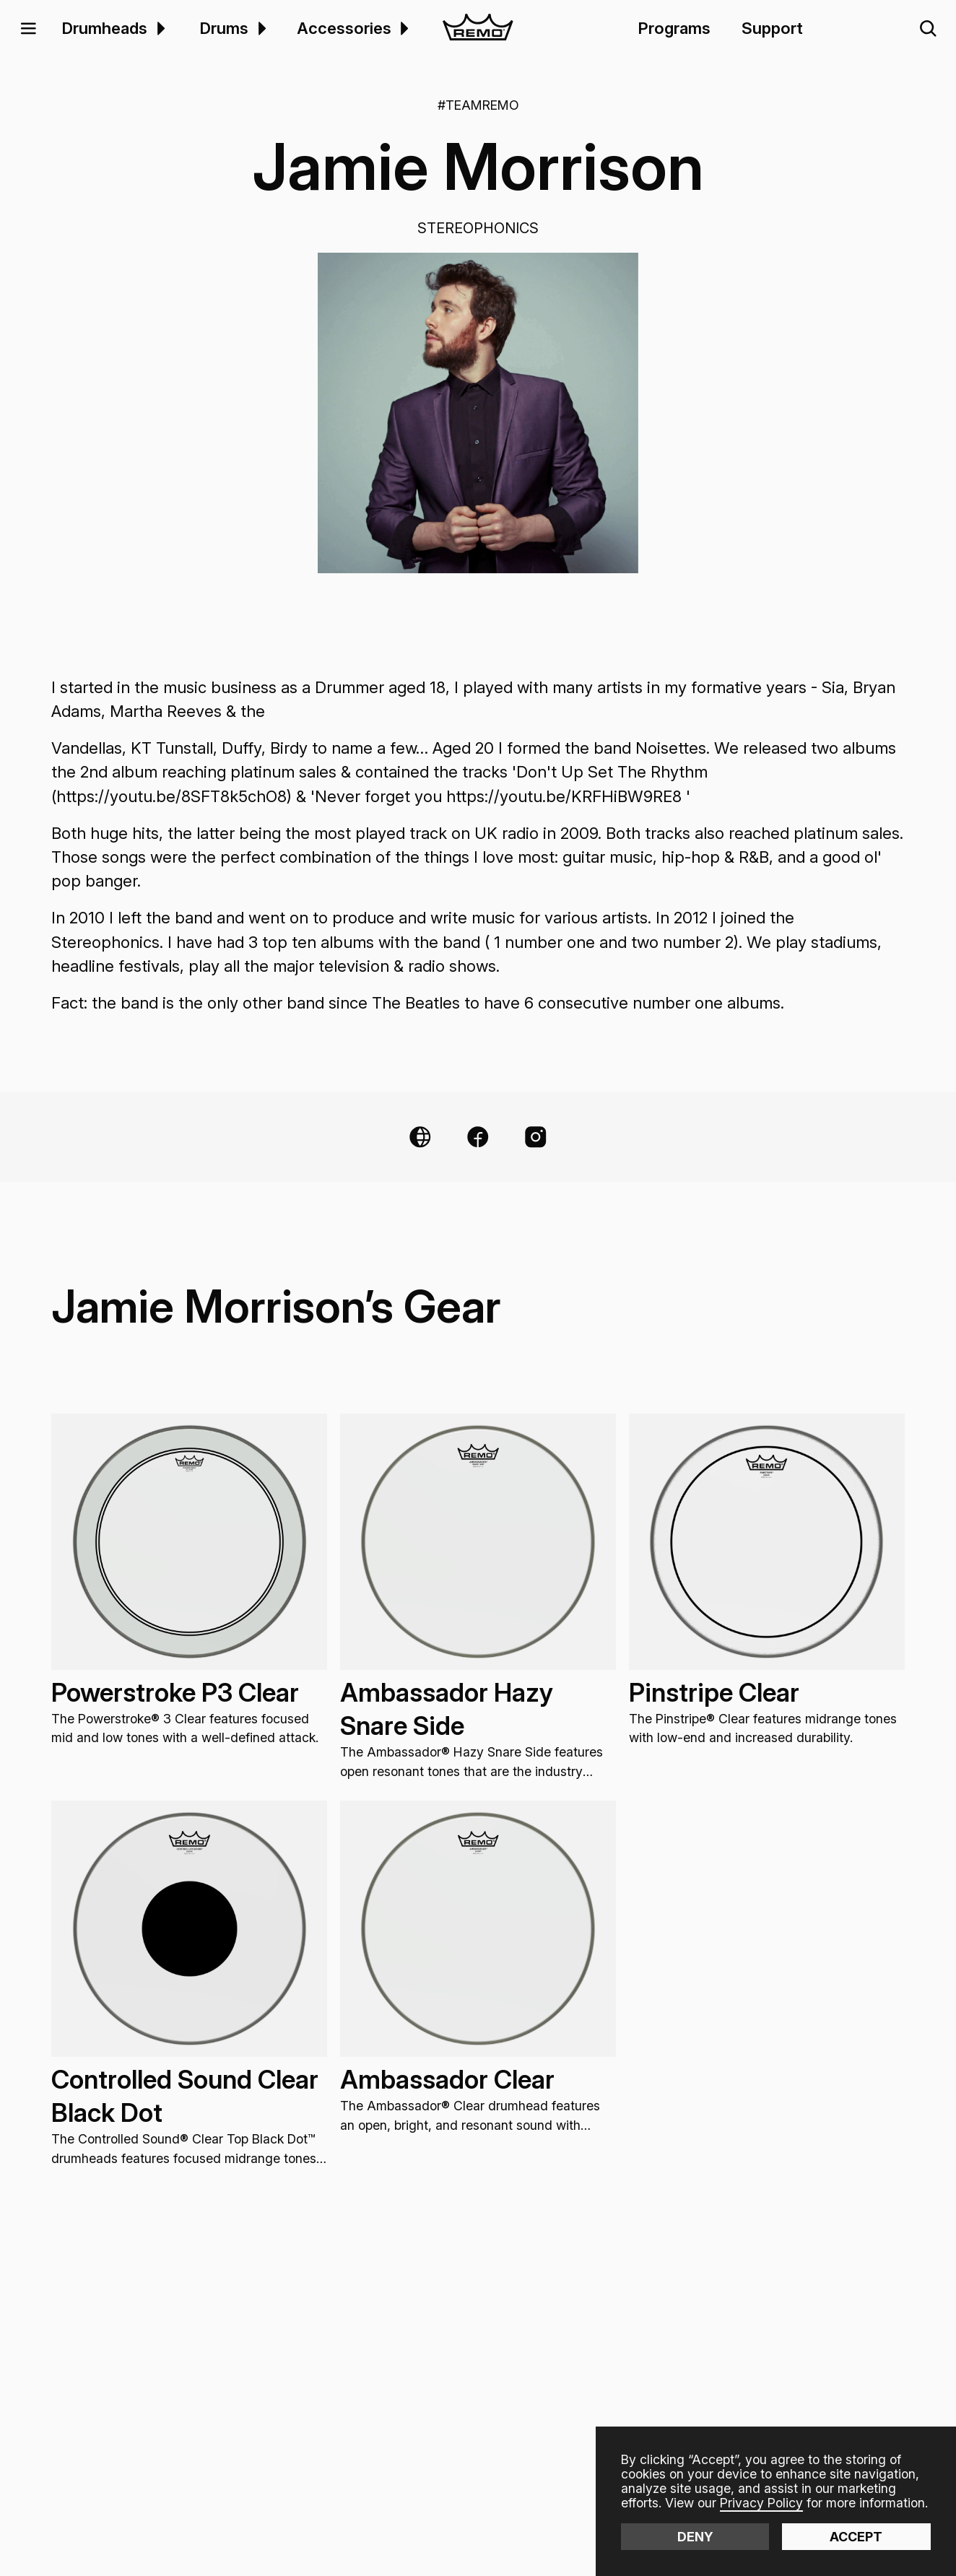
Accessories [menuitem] (344, 28)
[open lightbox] (478, 413)
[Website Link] (420, 1137)
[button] (28, 29)
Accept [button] (856, 2536)
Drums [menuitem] (224, 28)
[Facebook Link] (478, 1137)
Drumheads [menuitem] (104, 28)
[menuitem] (158, 28)
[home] (477, 29)
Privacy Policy (761, 2502)
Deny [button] (695, 2536)
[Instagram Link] (536, 1137)
